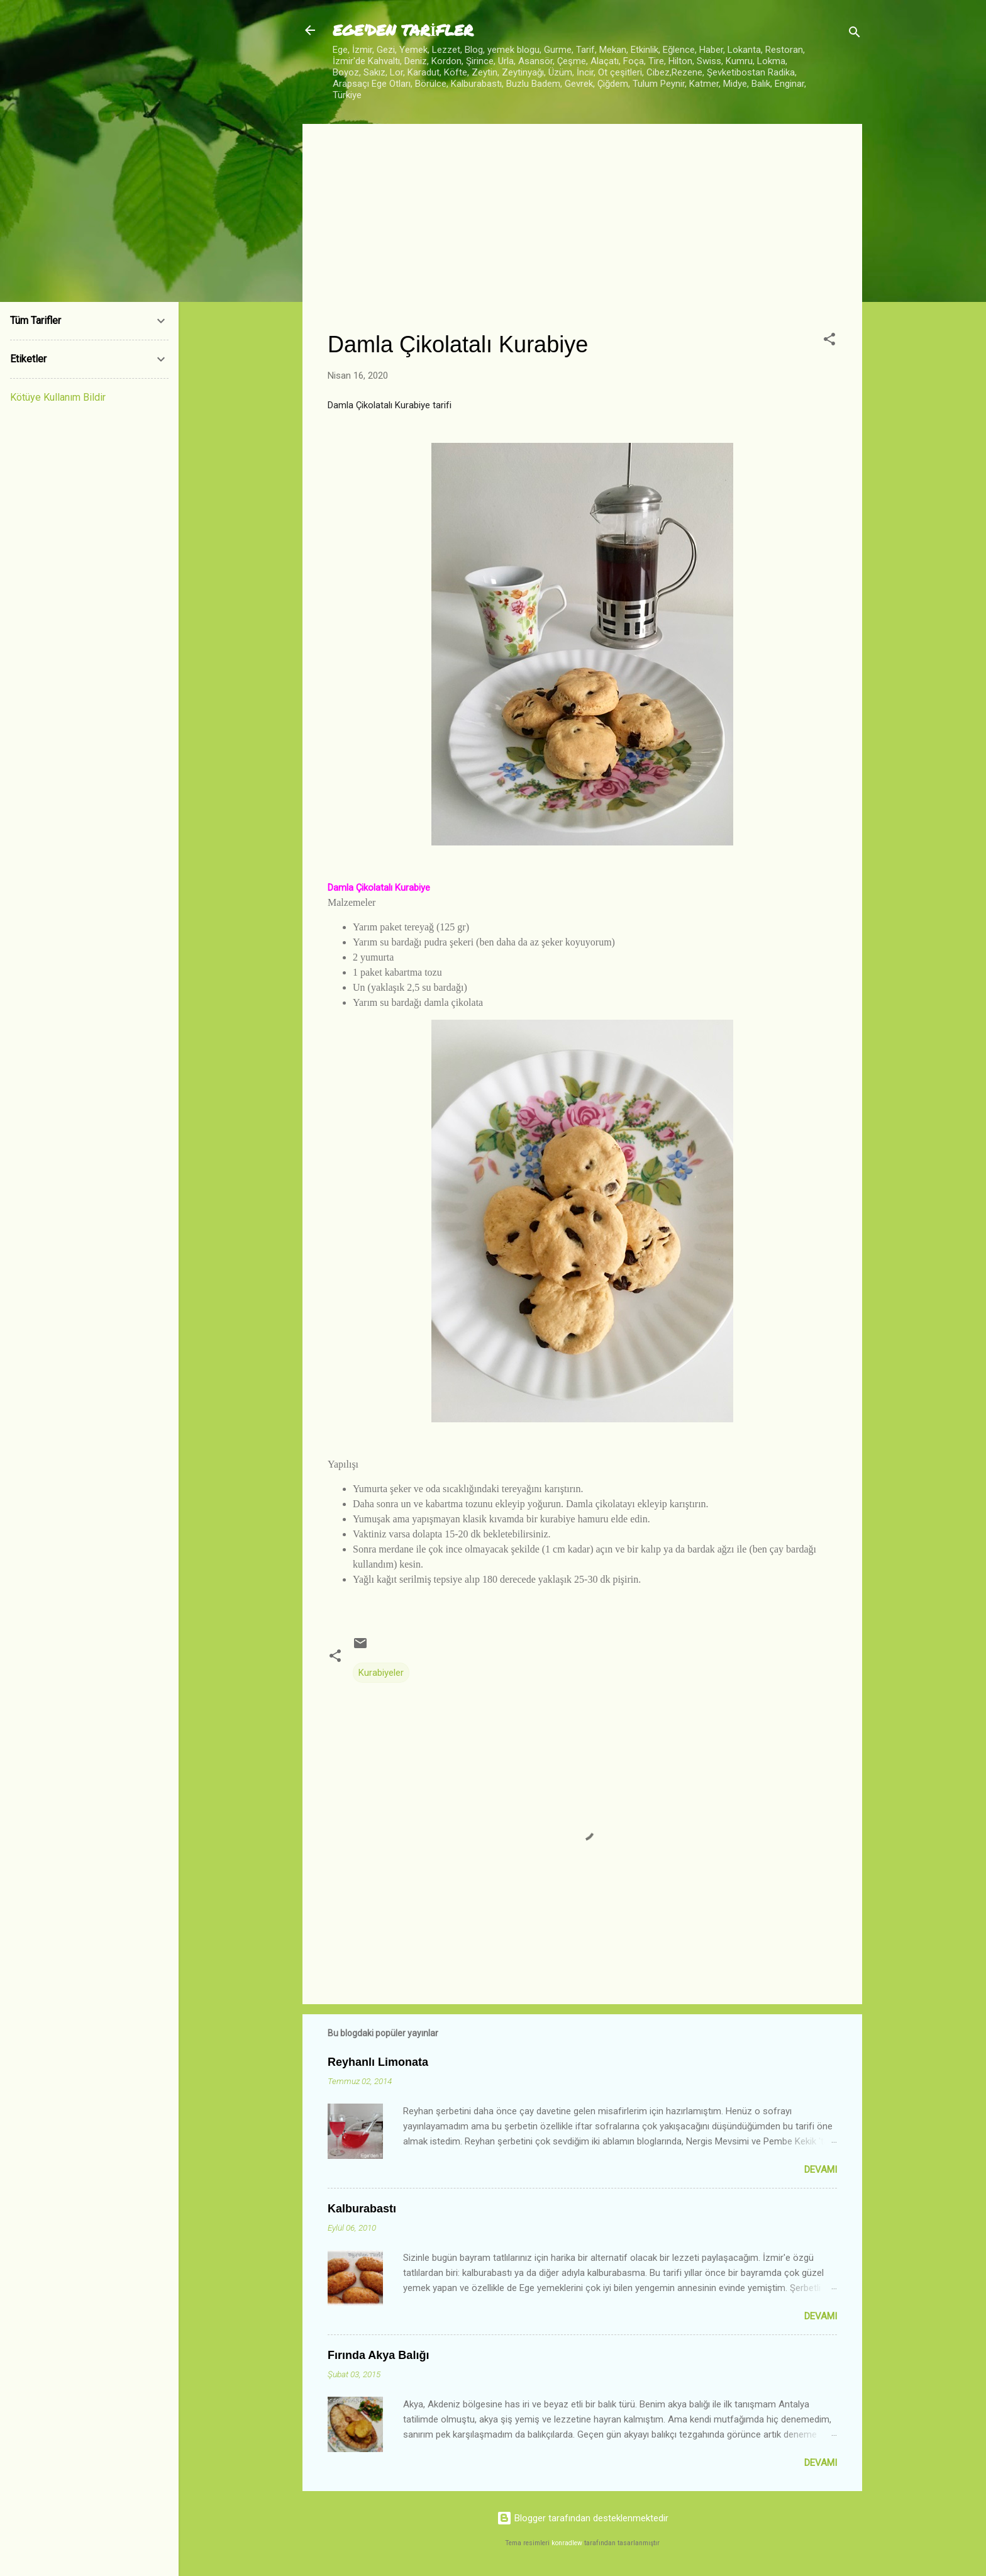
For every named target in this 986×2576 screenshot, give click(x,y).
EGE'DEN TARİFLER (403, 30)
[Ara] (854, 34)
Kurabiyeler (381, 1672)
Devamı (820, 2169)
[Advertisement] (582, 237)
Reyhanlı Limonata (378, 2062)
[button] (829, 341)
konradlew (566, 2543)
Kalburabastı (362, 2208)
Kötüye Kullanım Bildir (58, 397)
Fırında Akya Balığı (378, 2355)
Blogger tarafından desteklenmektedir (582, 2518)
